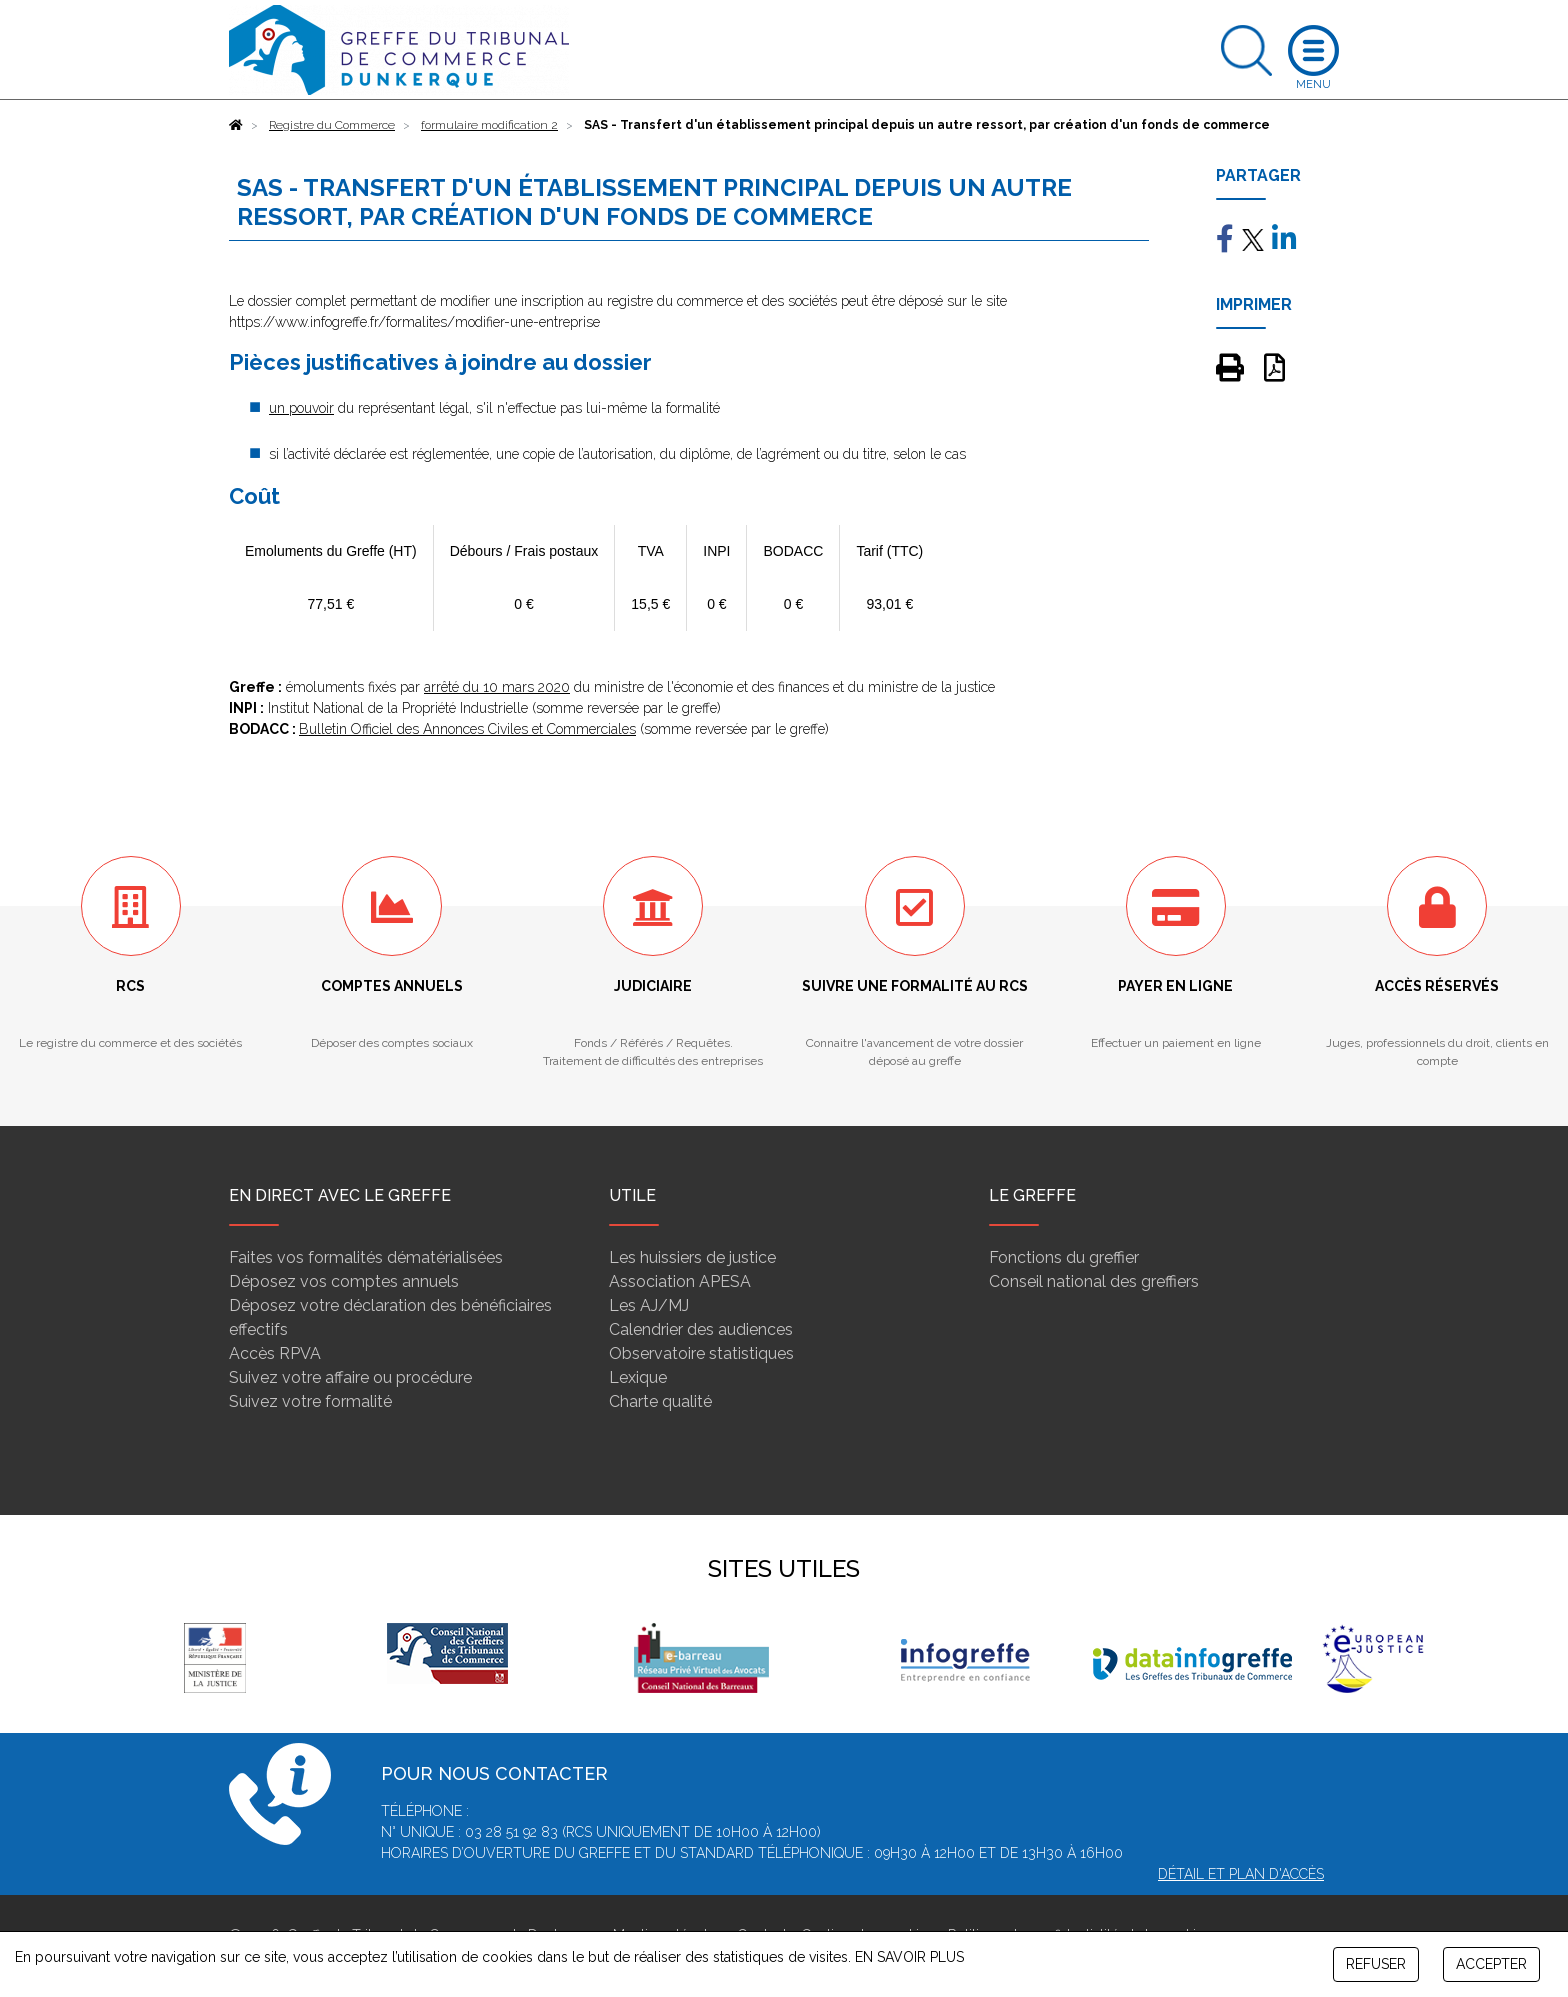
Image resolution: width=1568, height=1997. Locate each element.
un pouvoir (301, 408)
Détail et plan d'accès (1241, 1874)
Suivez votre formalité (310, 1401)
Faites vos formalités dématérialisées (366, 1257)
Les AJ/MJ (649, 1305)
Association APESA (680, 1281)
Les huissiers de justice (692, 1257)
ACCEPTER (1491, 1964)
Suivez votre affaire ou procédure (350, 1377)
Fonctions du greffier (1064, 1257)
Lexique (638, 1377)
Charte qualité (660, 1401)
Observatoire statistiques (701, 1353)
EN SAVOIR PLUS (909, 1957)
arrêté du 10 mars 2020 (497, 687)
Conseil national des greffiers (1094, 1281)
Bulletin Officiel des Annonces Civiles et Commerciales (467, 729)
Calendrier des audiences (701, 1329)
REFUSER (1376, 1964)
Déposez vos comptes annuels (344, 1281)
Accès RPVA (275, 1353)
